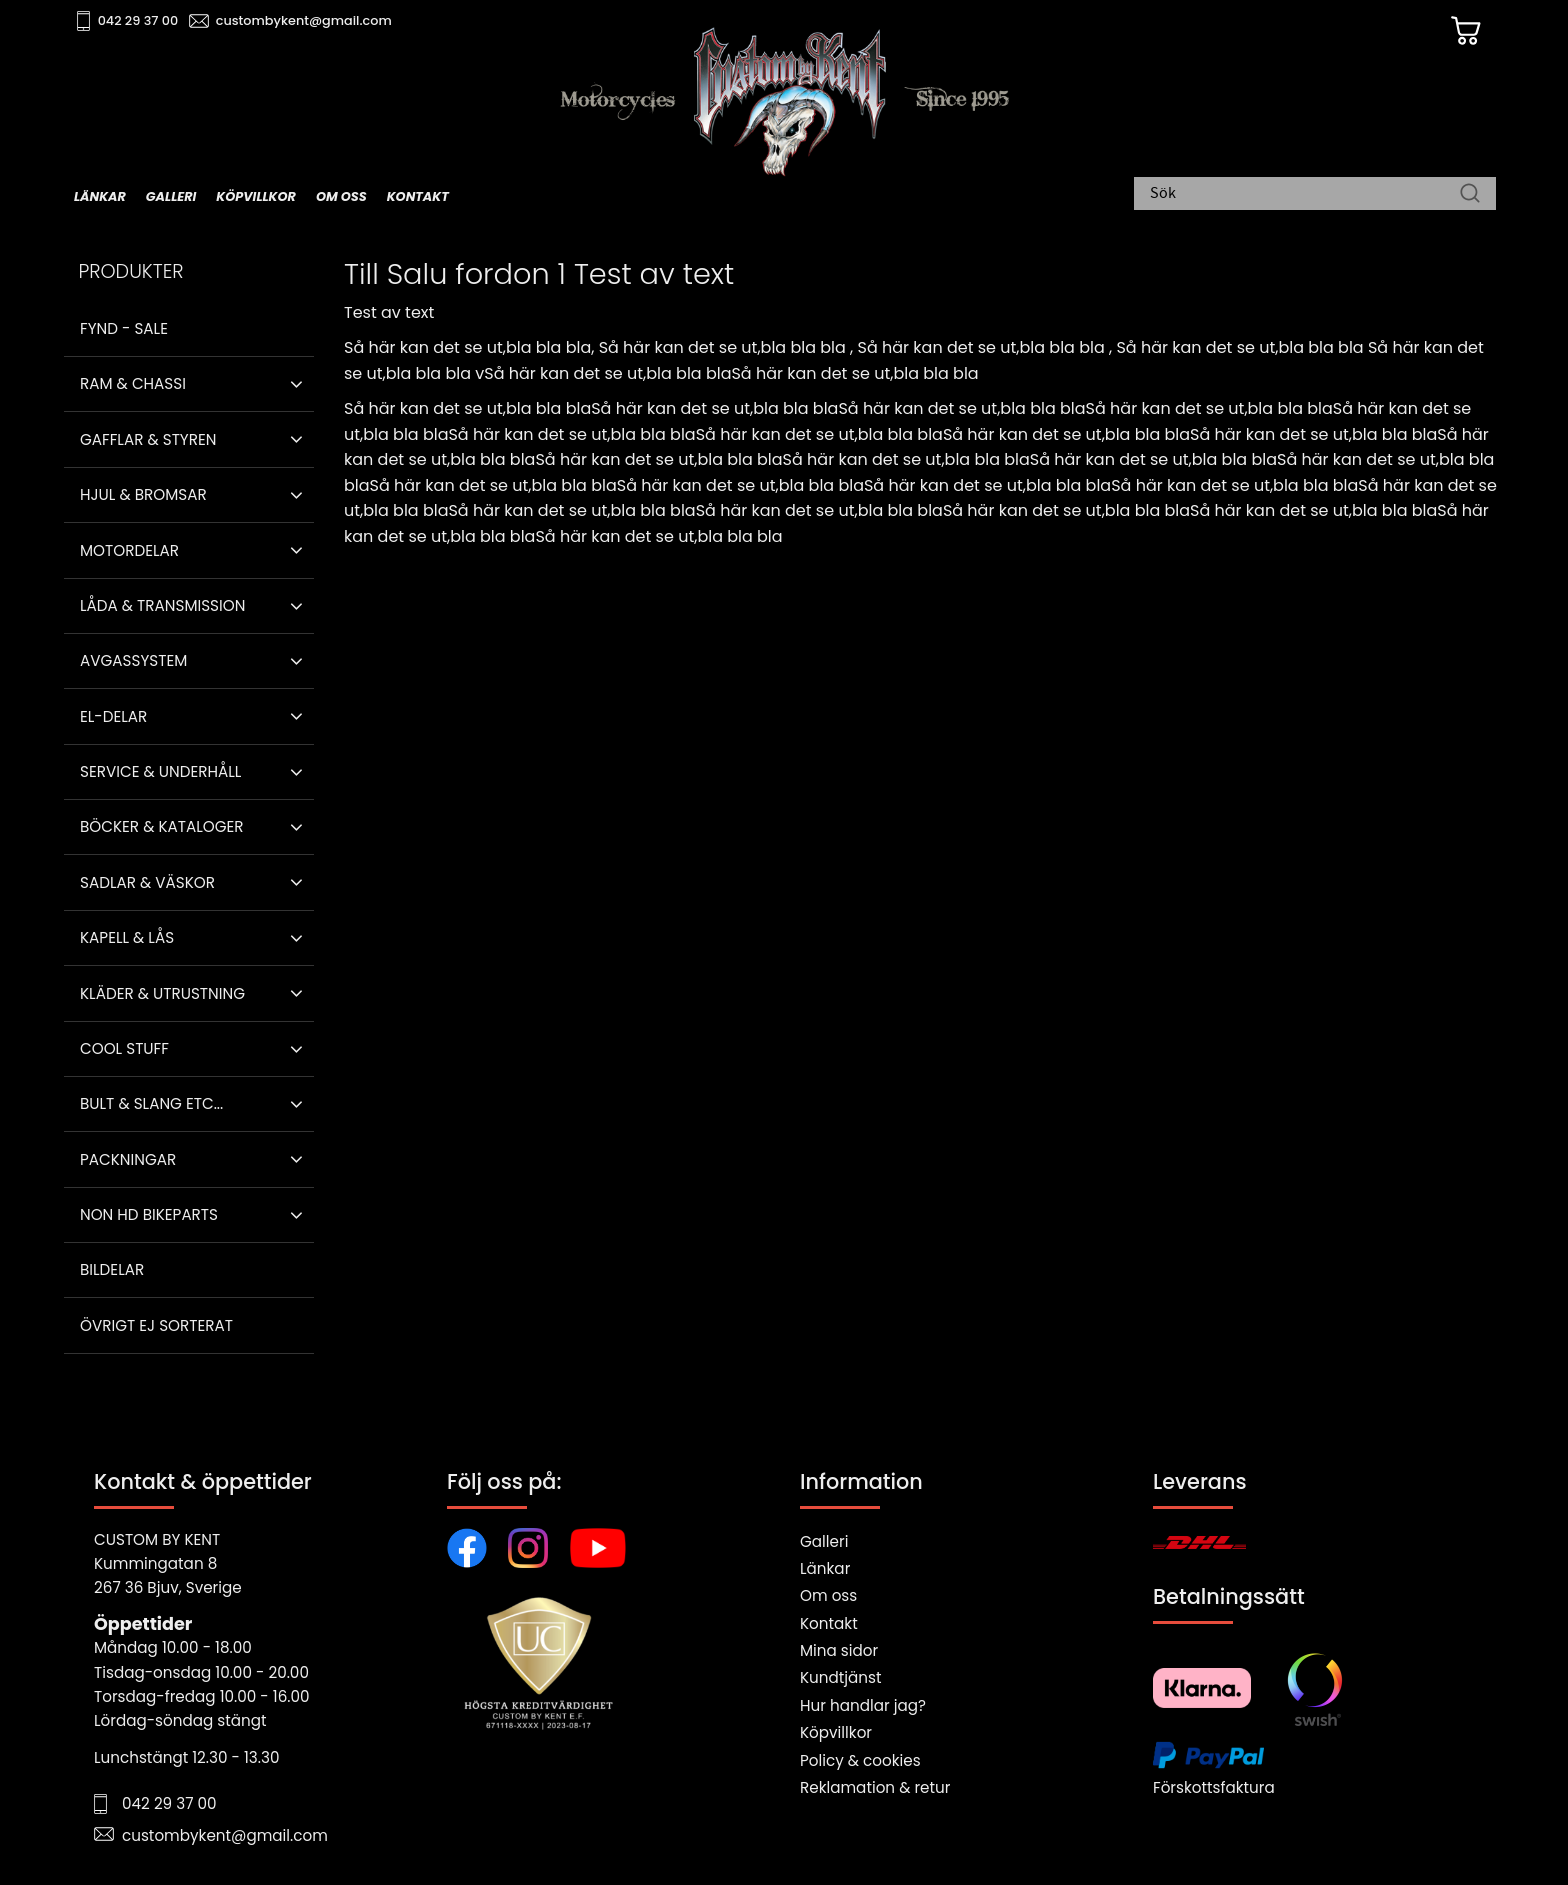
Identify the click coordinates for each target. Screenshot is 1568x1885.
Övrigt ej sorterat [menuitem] (156, 1325)
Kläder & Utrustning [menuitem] (162, 993)
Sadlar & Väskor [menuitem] (147, 882)
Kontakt (829, 1623)
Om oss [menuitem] (341, 196)
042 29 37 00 (140, 20)
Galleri (824, 1541)
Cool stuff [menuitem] (124, 1048)
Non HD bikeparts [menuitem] (149, 1214)
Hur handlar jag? (863, 1705)
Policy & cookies (860, 1760)
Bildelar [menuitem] (112, 1269)
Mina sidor (839, 1650)
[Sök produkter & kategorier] (1305, 195)
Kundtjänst (841, 1677)
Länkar (825, 1568)
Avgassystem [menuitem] (133, 660)
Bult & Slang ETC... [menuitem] (151, 1103)
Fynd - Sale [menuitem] (124, 328)
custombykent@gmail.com (306, 20)
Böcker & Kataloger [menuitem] (162, 826)
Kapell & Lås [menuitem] (127, 937)
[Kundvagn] (1463, 31)
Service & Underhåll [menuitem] (160, 771)
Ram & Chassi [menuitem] (133, 383)
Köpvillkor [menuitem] (256, 196)
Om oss (828, 1595)
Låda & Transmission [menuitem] (162, 605)
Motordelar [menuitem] (129, 550)
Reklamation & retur (875, 1787)
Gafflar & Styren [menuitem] (148, 439)
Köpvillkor (836, 1732)
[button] (296, 384)
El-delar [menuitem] (113, 716)
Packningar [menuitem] (128, 1159)
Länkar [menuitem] (100, 196)
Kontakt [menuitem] (418, 196)
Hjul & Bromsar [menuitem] (143, 494)
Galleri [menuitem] (171, 196)
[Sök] (1470, 195)
